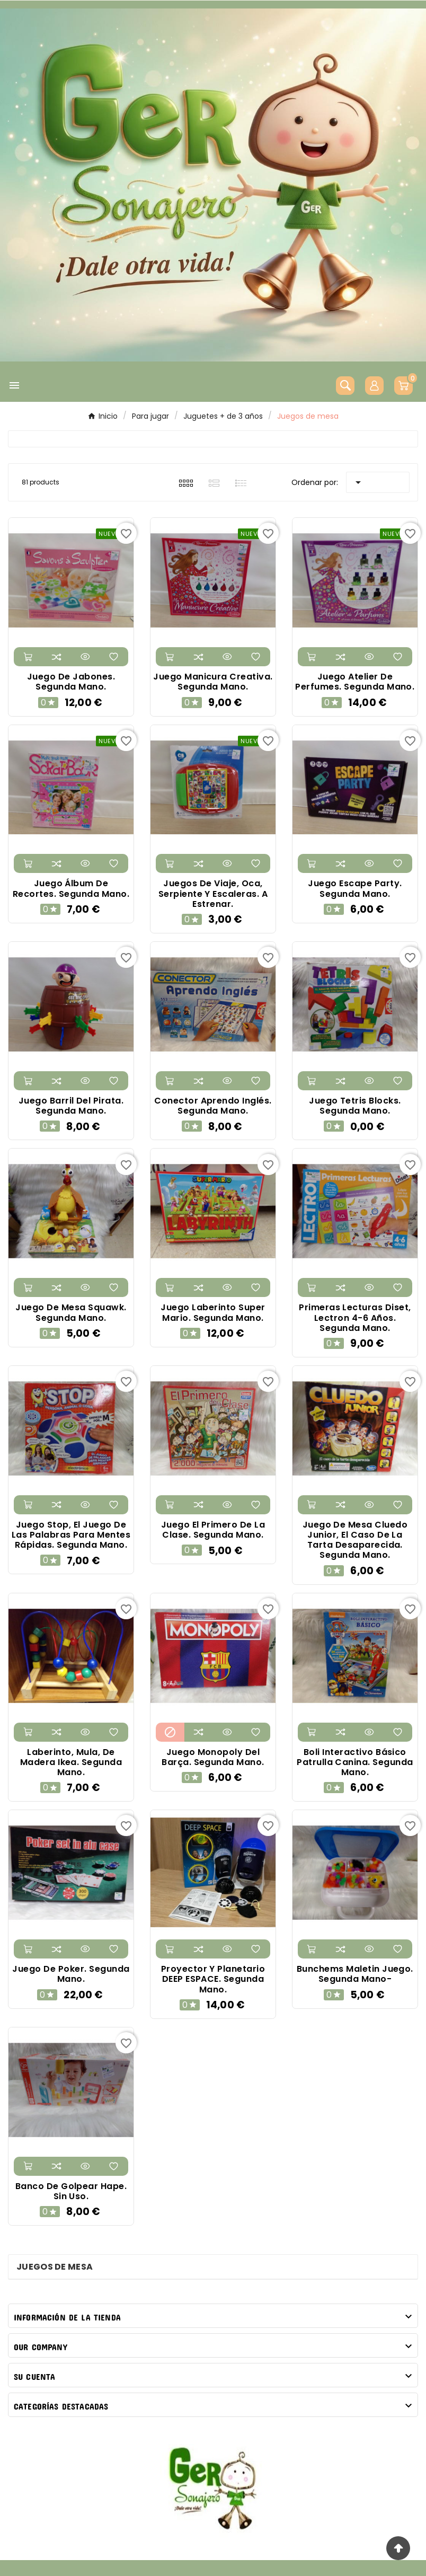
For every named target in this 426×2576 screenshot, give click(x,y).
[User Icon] (374, 385)
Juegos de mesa (54, 2267)
